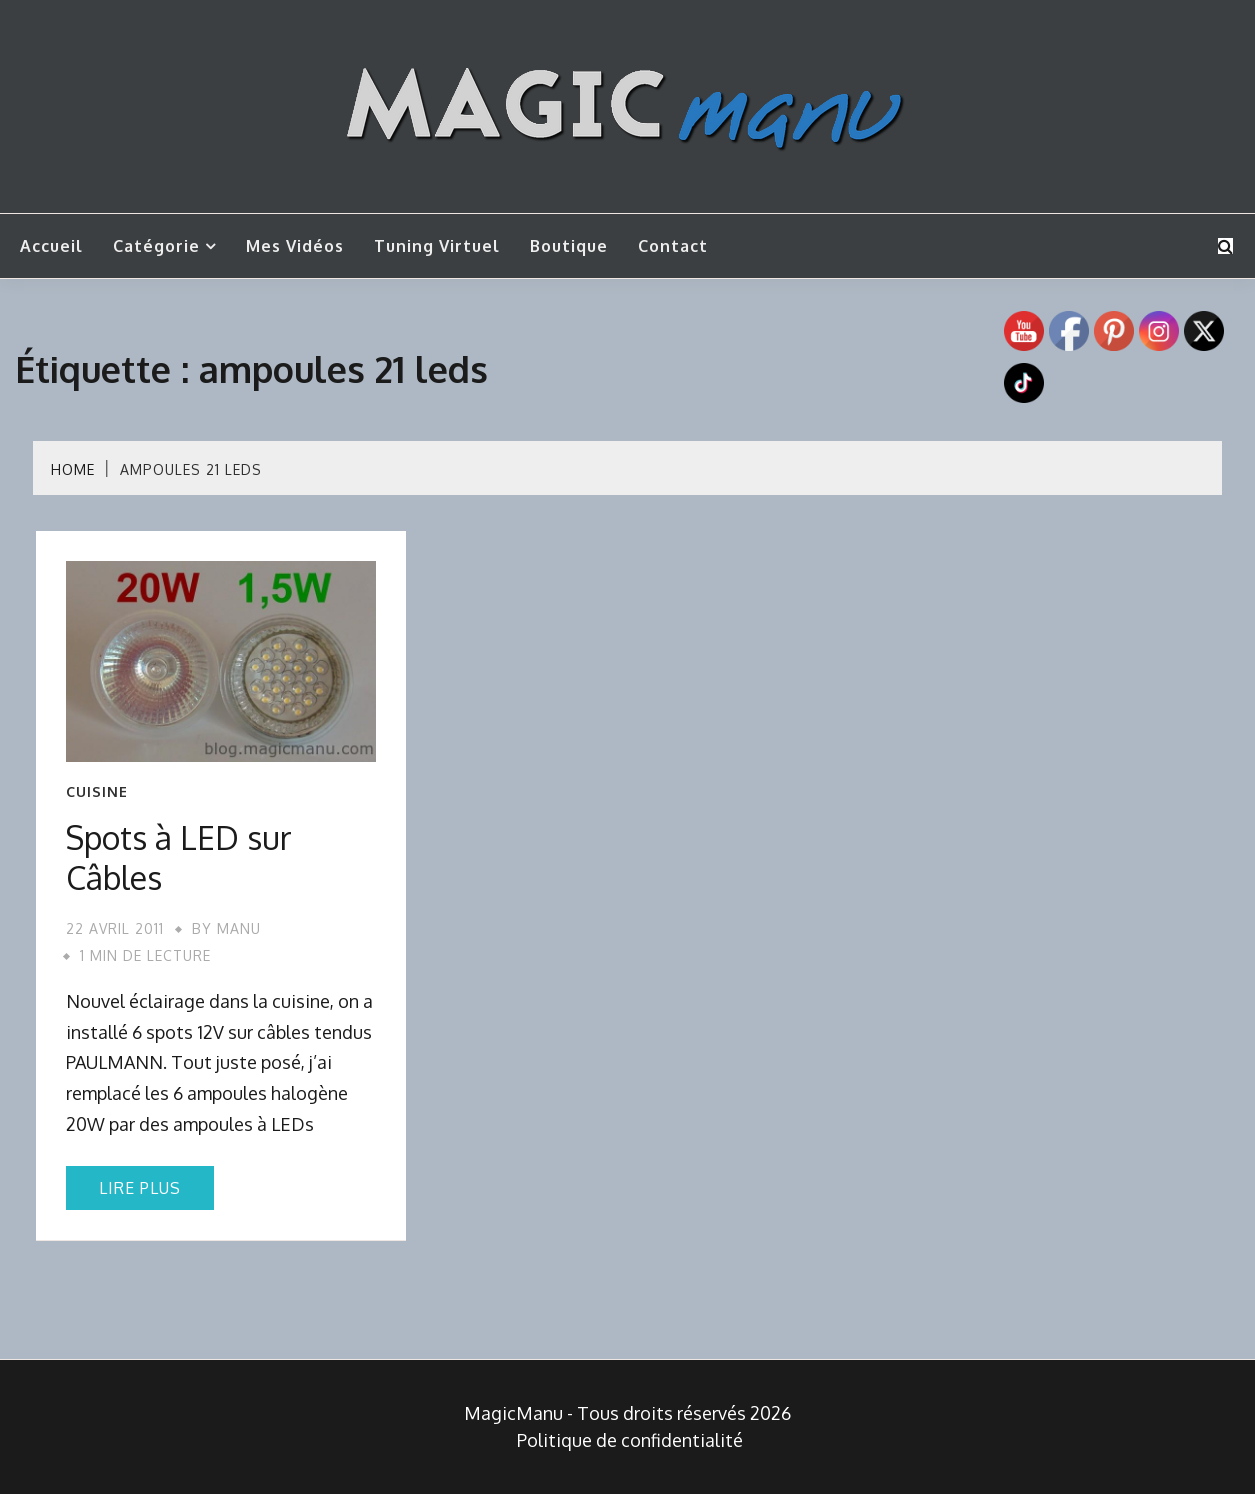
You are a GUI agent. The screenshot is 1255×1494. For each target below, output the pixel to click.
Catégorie (156, 246)
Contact (673, 246)
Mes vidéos (295, 246)
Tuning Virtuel (437, 246)
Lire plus (140, 1188)
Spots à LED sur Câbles (179, 857)
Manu (239, 928)
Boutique (569, 246)
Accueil (51, 246)
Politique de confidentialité (630, 1440)
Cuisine (97, 792)
